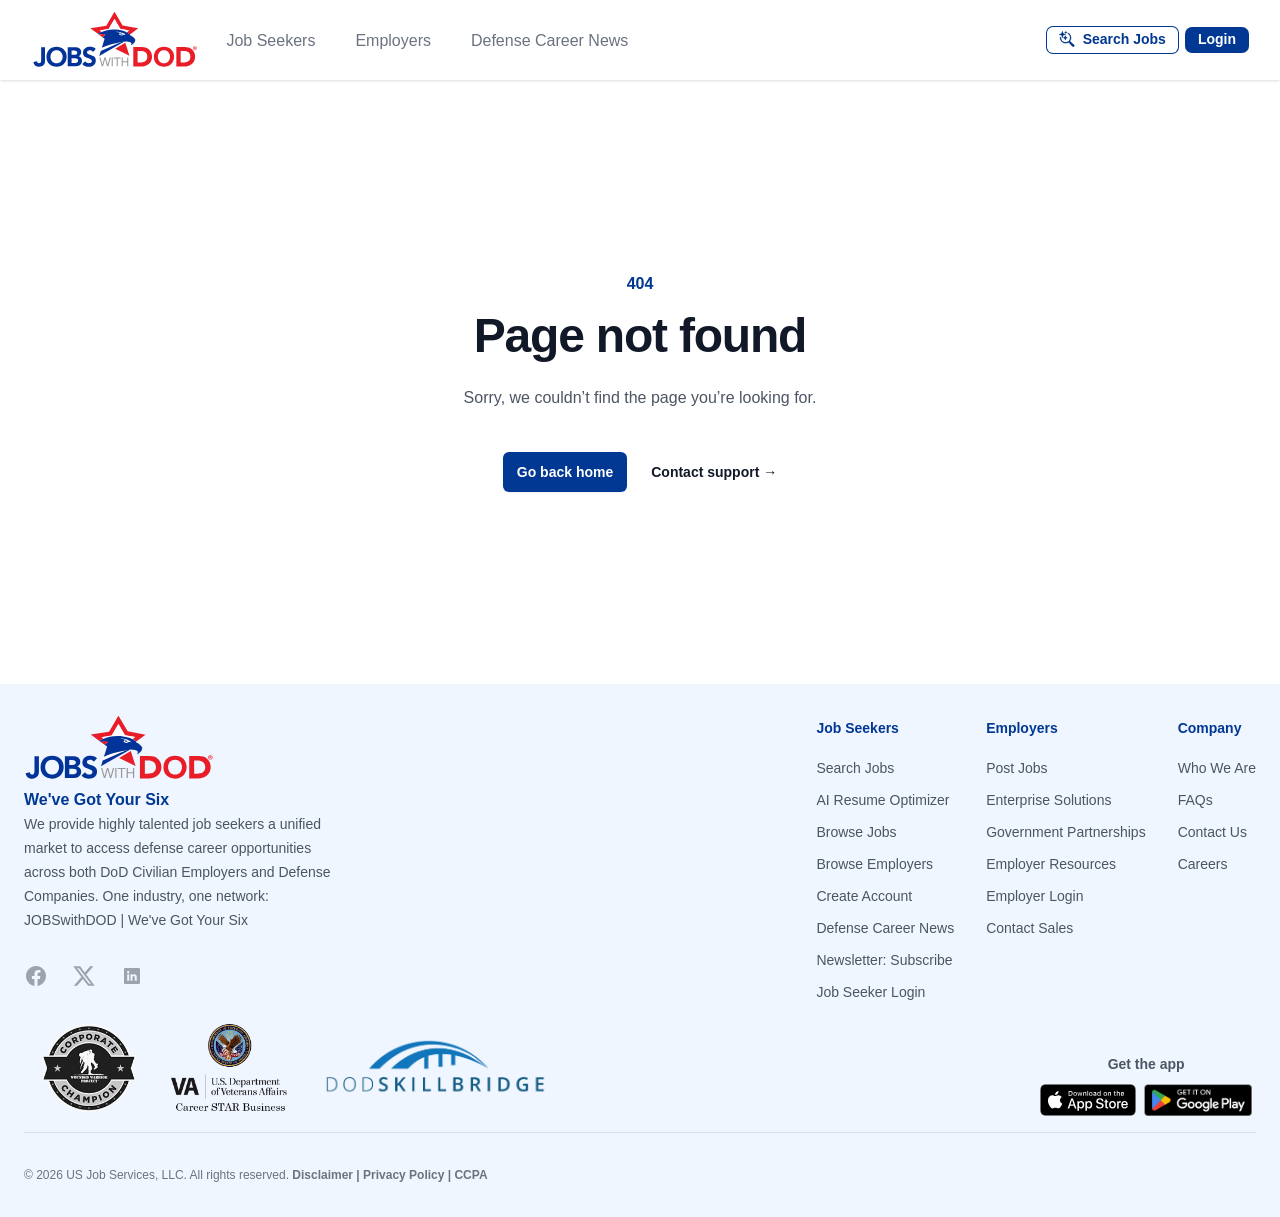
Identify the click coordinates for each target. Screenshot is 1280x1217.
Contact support (714, 472)
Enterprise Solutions (1048, 800)
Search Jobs (855, 768)
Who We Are (1217, 768)
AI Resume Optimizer (882, 800)
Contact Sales (1029, 928)
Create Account (864, 896)
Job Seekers (270, 40)
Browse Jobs (856, 832)
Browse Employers (874, 864)
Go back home (565, 472)
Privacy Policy (403, 1175)
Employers (393, 40)
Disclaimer (322, 1175)
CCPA (470, 1175)
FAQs (1195, 800)
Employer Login (1034, 896)
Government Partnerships (1066, 832)
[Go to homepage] (324, 748)
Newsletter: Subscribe (884, 960)
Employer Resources (1051, 864)
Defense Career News (549, 40)
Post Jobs (1016, 768)
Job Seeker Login (870, 992)
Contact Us (1212, 832)
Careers (1203, 864)
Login (1217, 39)
